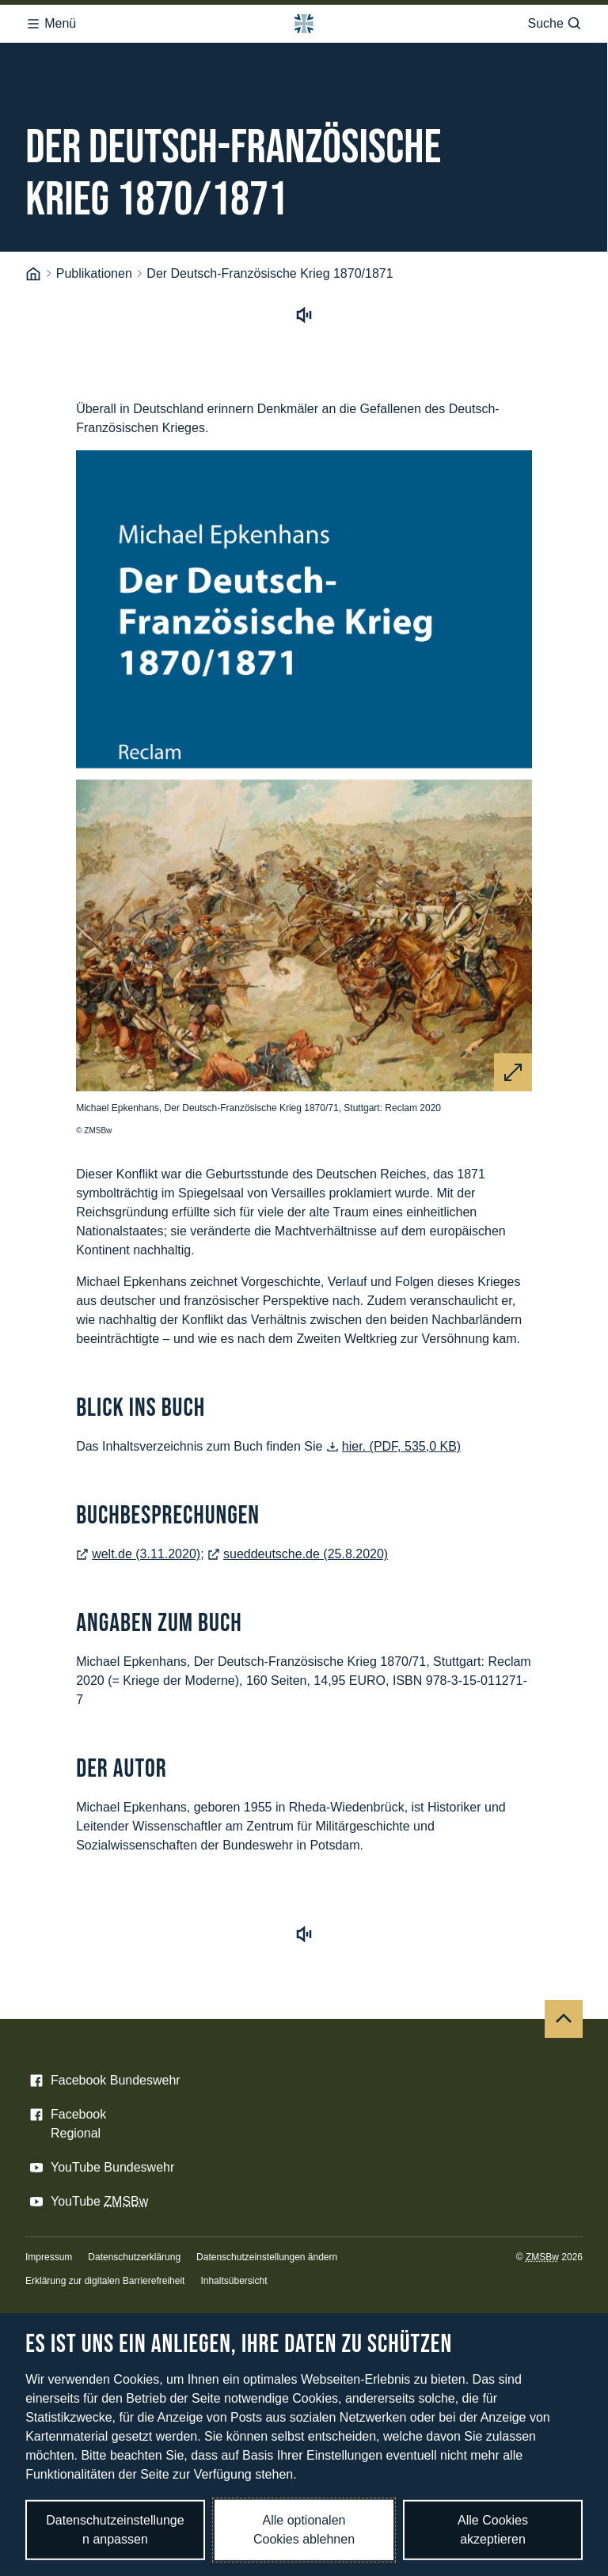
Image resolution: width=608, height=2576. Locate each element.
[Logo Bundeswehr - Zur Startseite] (304, 23)
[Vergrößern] (513, 1072)
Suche (554, 24)
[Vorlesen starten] (304, 317)
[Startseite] (33, 274)
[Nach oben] (564, 2019)
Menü (50, 24)
